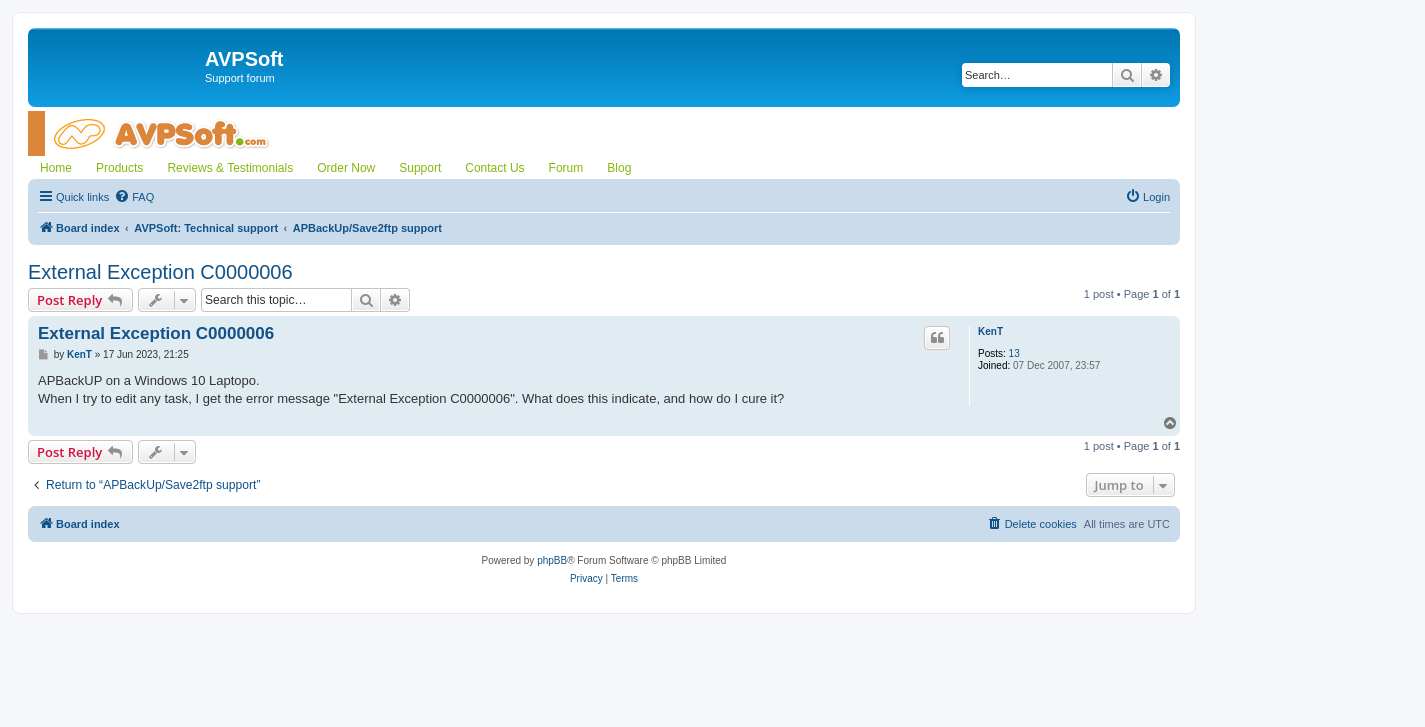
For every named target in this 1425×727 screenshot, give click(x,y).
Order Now (346, 168)
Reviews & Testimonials (230, 168)
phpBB (552, 560)
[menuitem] (134, 197)
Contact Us (494, 168)
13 (1014, 353)
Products (119, 168)
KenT (990, 331)
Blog (619, 168)
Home (56, 168)
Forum (566, 168)
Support (420, 168)
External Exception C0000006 (160, 272)
